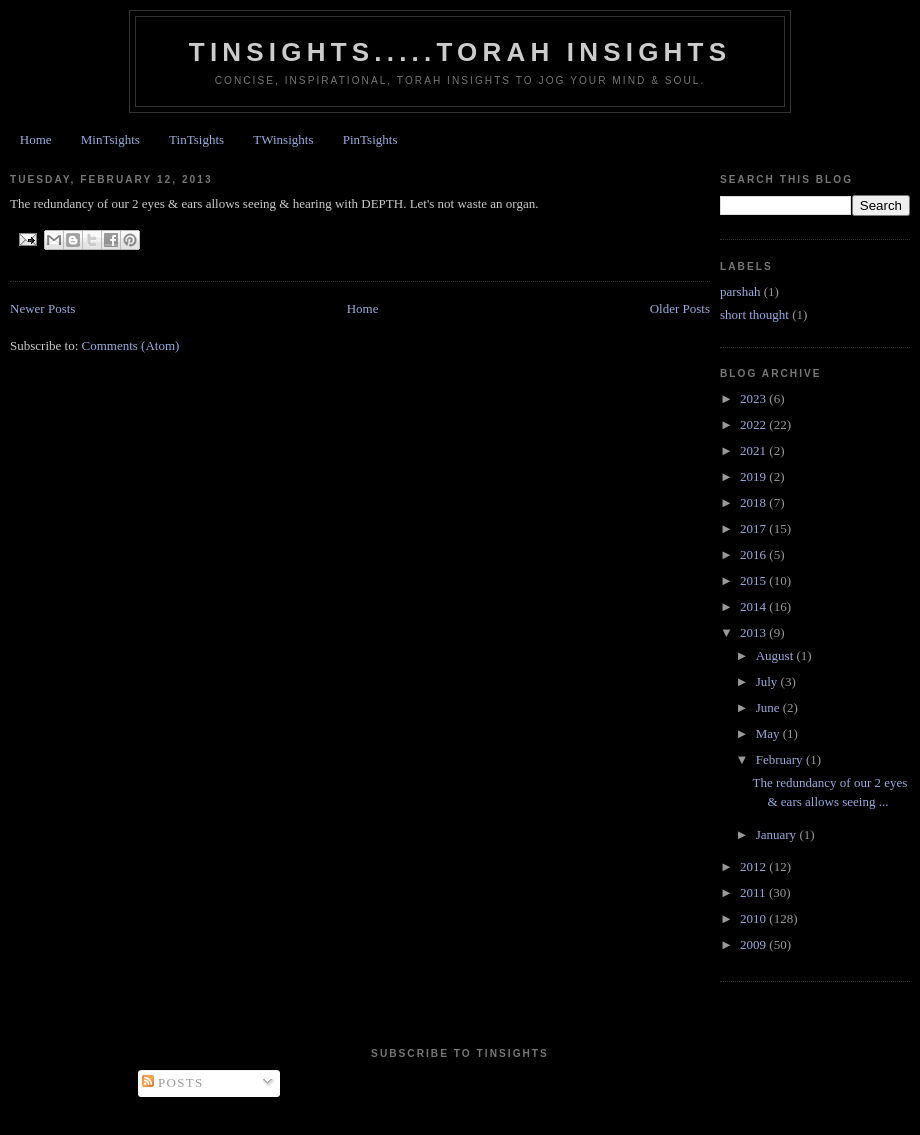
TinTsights (196, 139)
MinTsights (110, 139)
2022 (754, 424)
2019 (754, 476)
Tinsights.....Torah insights (460, 52)
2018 (754, 502)
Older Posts (680, 308)
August (776, 655)
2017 (754, 528)
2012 (754, 866)
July (768, 681)
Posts (173, 1082)
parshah (740, 291)
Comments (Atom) (131, 345)
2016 (754, 554)
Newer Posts (42, 308)
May (769, 733)
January (778, 834)
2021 (754, 450)
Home (36, 139)
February (781, 759)
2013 (754, 632)
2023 (754, 398)
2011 (754, 892)
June (769, 707)
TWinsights (283, 139)
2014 (754, 606)
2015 (754, 580)
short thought (754, 314)
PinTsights (370, 139)
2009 (754, 944)
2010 (754, 918)
